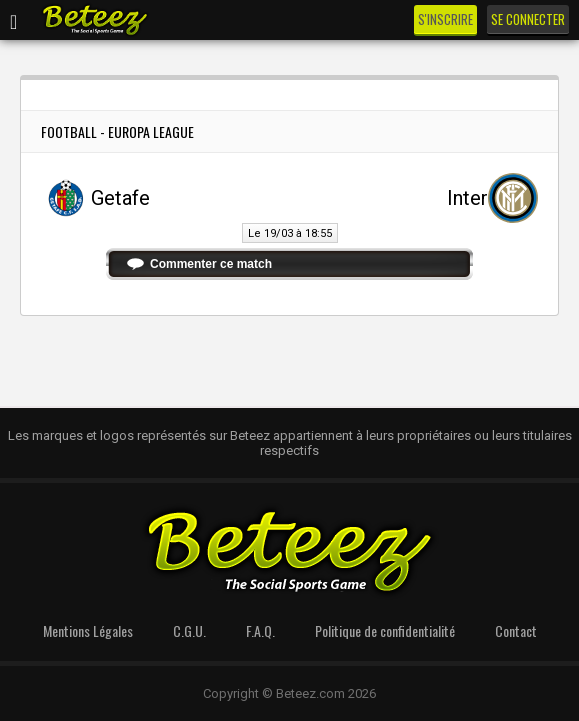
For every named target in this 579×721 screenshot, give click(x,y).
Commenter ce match (211, 264)
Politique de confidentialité (385, 630)
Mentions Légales (88, 630)
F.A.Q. (260, 630)
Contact (516, 630)
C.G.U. (189, 630)
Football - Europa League (117, 131)
